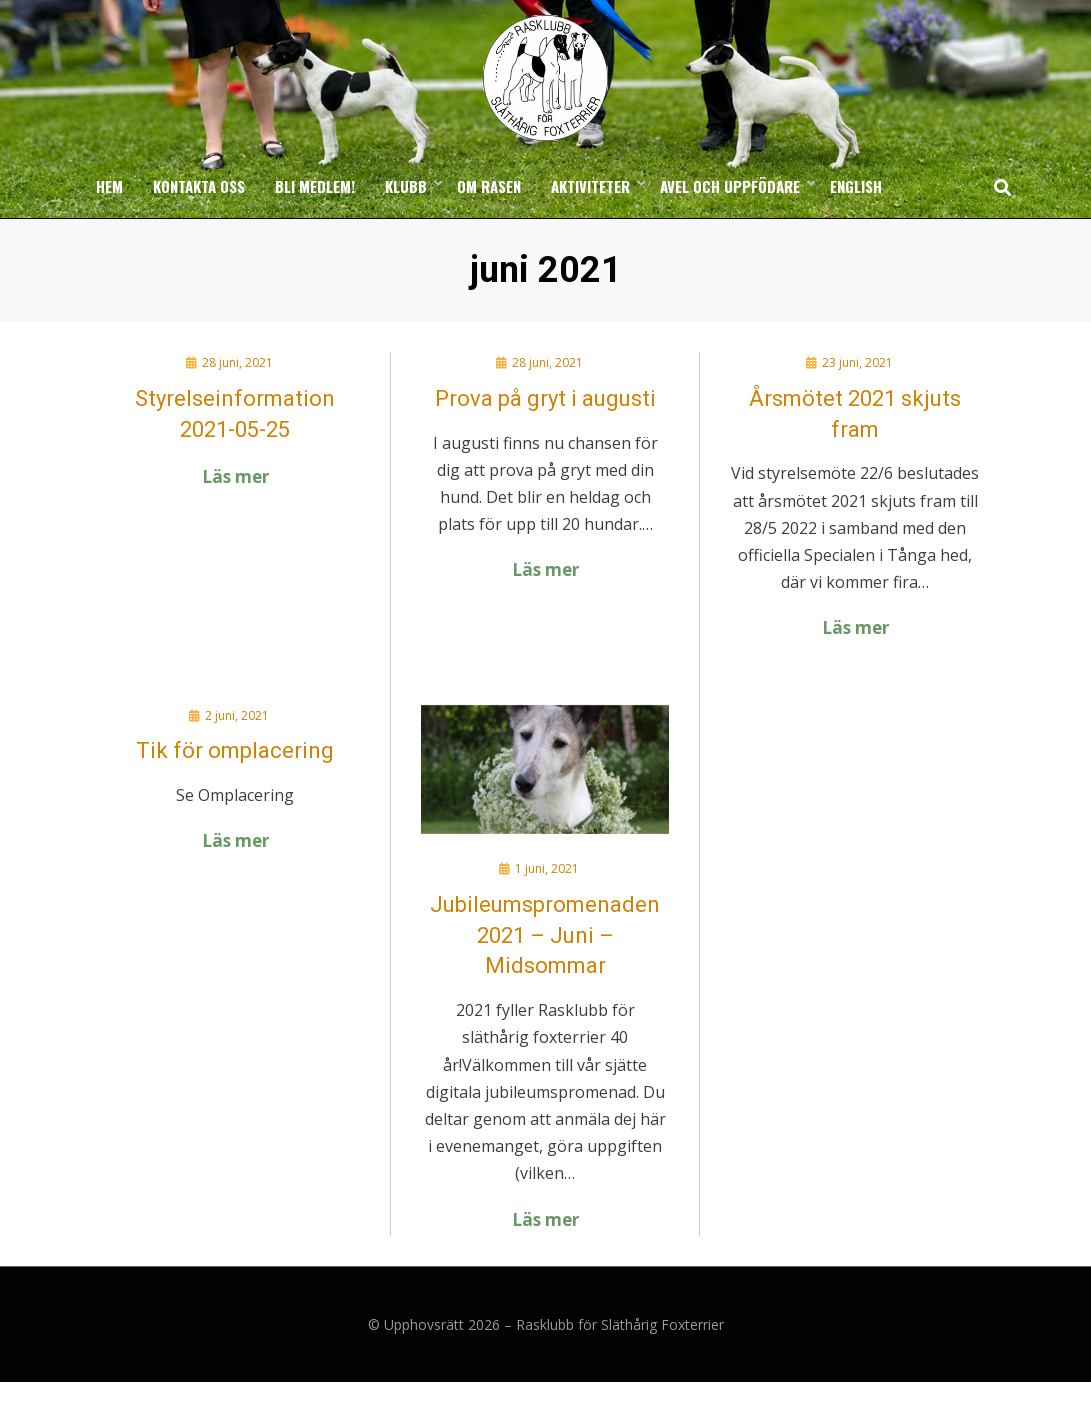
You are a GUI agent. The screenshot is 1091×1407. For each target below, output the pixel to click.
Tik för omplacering (235, 775)
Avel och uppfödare (730, 211)
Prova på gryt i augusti (545, 422)
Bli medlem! (315, 211)
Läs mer (235, 501)
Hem (109, 211)
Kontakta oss (199, 211)
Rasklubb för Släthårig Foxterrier (620, 1349)
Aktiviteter (590, 211)
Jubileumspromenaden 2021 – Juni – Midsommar (545, 959)
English (856, 211)
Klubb (406, 211)
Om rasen (489, 211)
